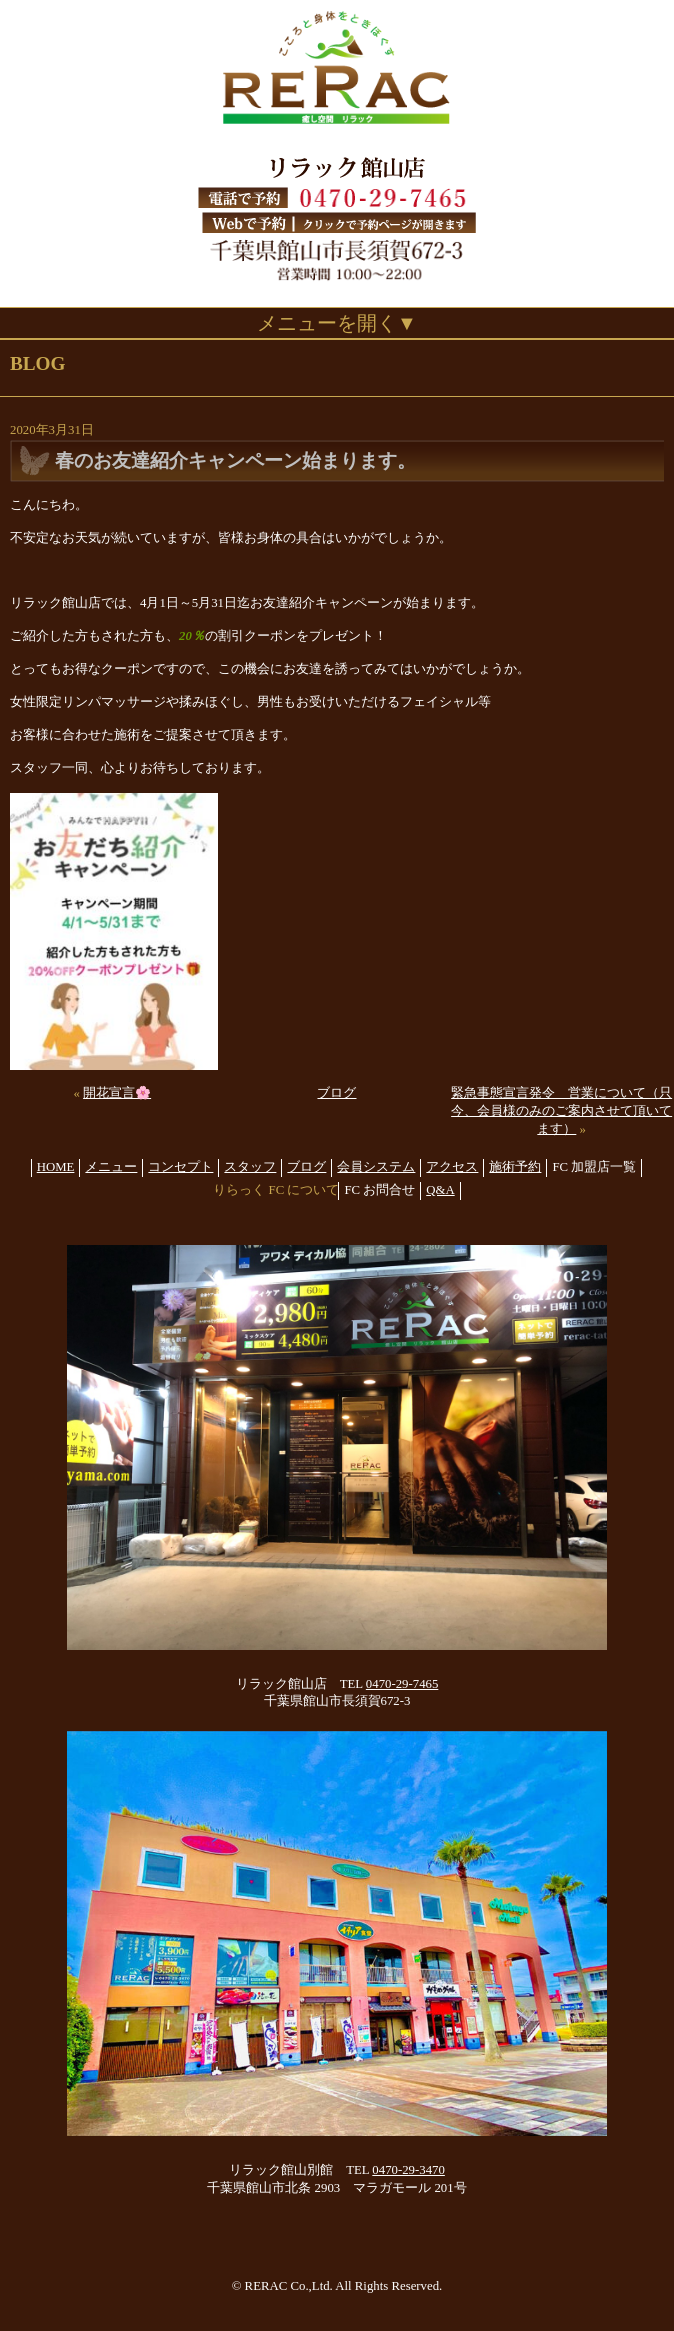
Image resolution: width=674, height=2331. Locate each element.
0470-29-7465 (402, 1684)
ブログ (336, 1093)
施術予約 (515, 1167)
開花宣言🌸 (117, 1093)
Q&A (440, 1190)
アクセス (452, 1167)
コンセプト (180, 1167)
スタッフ (250, 1167)
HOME (56, 1167)
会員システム (376, 1167)
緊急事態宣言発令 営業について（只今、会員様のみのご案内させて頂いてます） (561, 1111)
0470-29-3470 (408, 2170)
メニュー (111, 1167)
